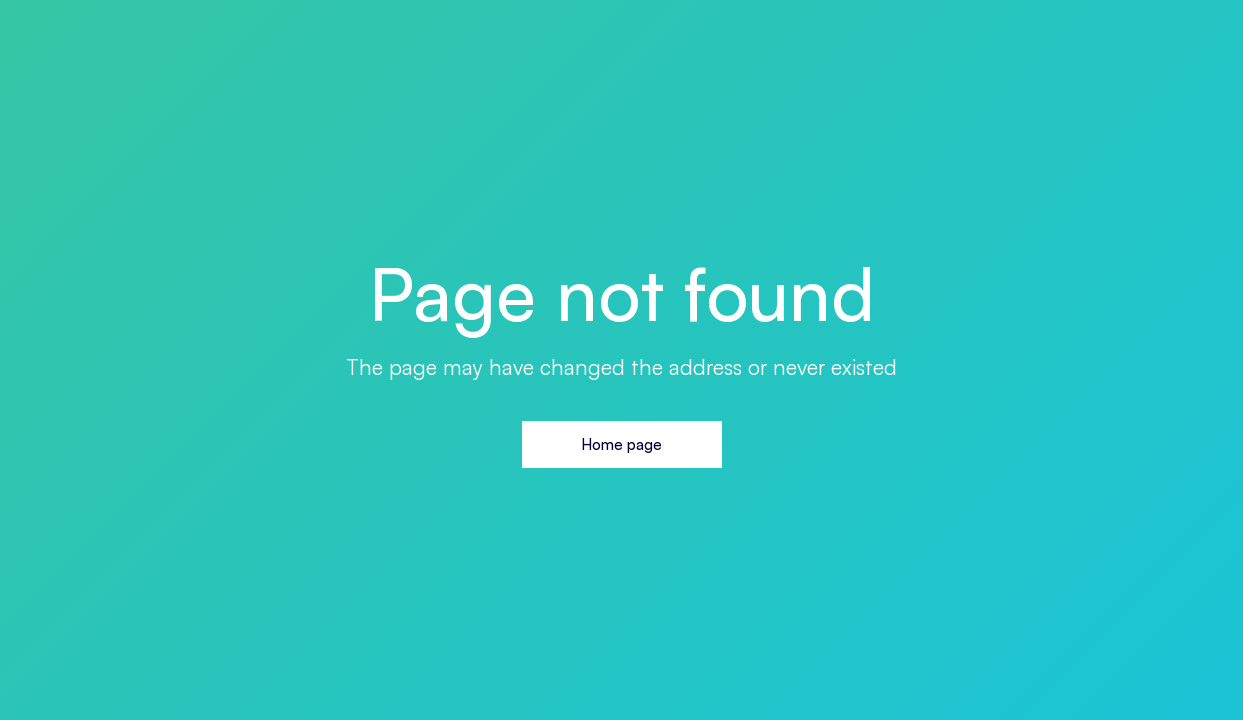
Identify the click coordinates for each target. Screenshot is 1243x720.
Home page (621, 444)
